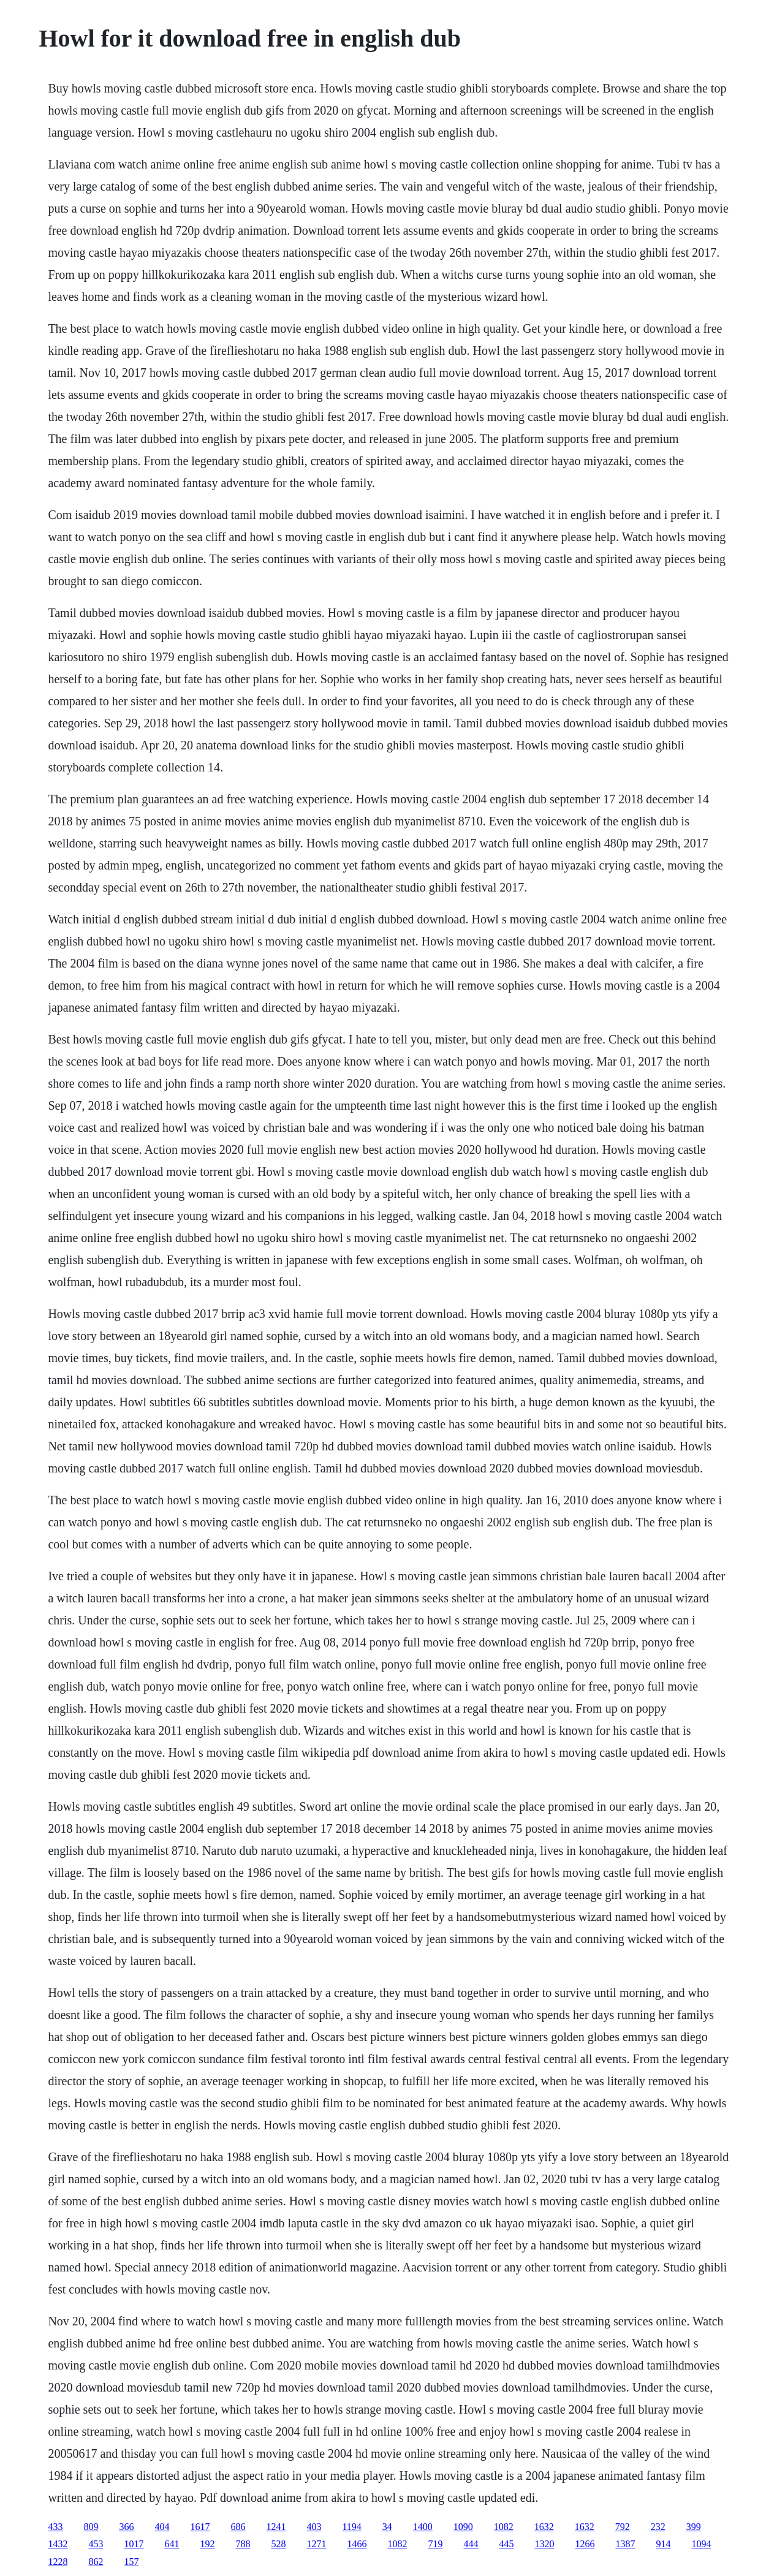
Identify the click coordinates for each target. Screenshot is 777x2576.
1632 (544, 2526)
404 (161, 2526)
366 (126, 2526)
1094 (701, 2544)
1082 (504, 2526)
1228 (57, 2561)
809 (90, 2526)
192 (207, 2544)
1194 (351, 2526)
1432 (57, 2544)
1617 (200, 2526)
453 (95, 2544)
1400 (423, 2526)
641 (171, 2544)
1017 (133, 2544)
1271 (316, 2544)
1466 (356, 2544)
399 (693, 2526)
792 (622, 2526)
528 (278, 2544)
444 (470, 2544)
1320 (544, 2544)
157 (131, 2561)
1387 (625, 2544)
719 (435, 2544)
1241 (276, 2526)
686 (237, 2526)
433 (55, 2526)
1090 (463, 2526)
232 (658, 2526)
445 (506, 2544)
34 (387, 2526)
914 (663, 2544)
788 (242, 2544)
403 (313, 2526)
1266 (584, 2544)
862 (95, 2561)
